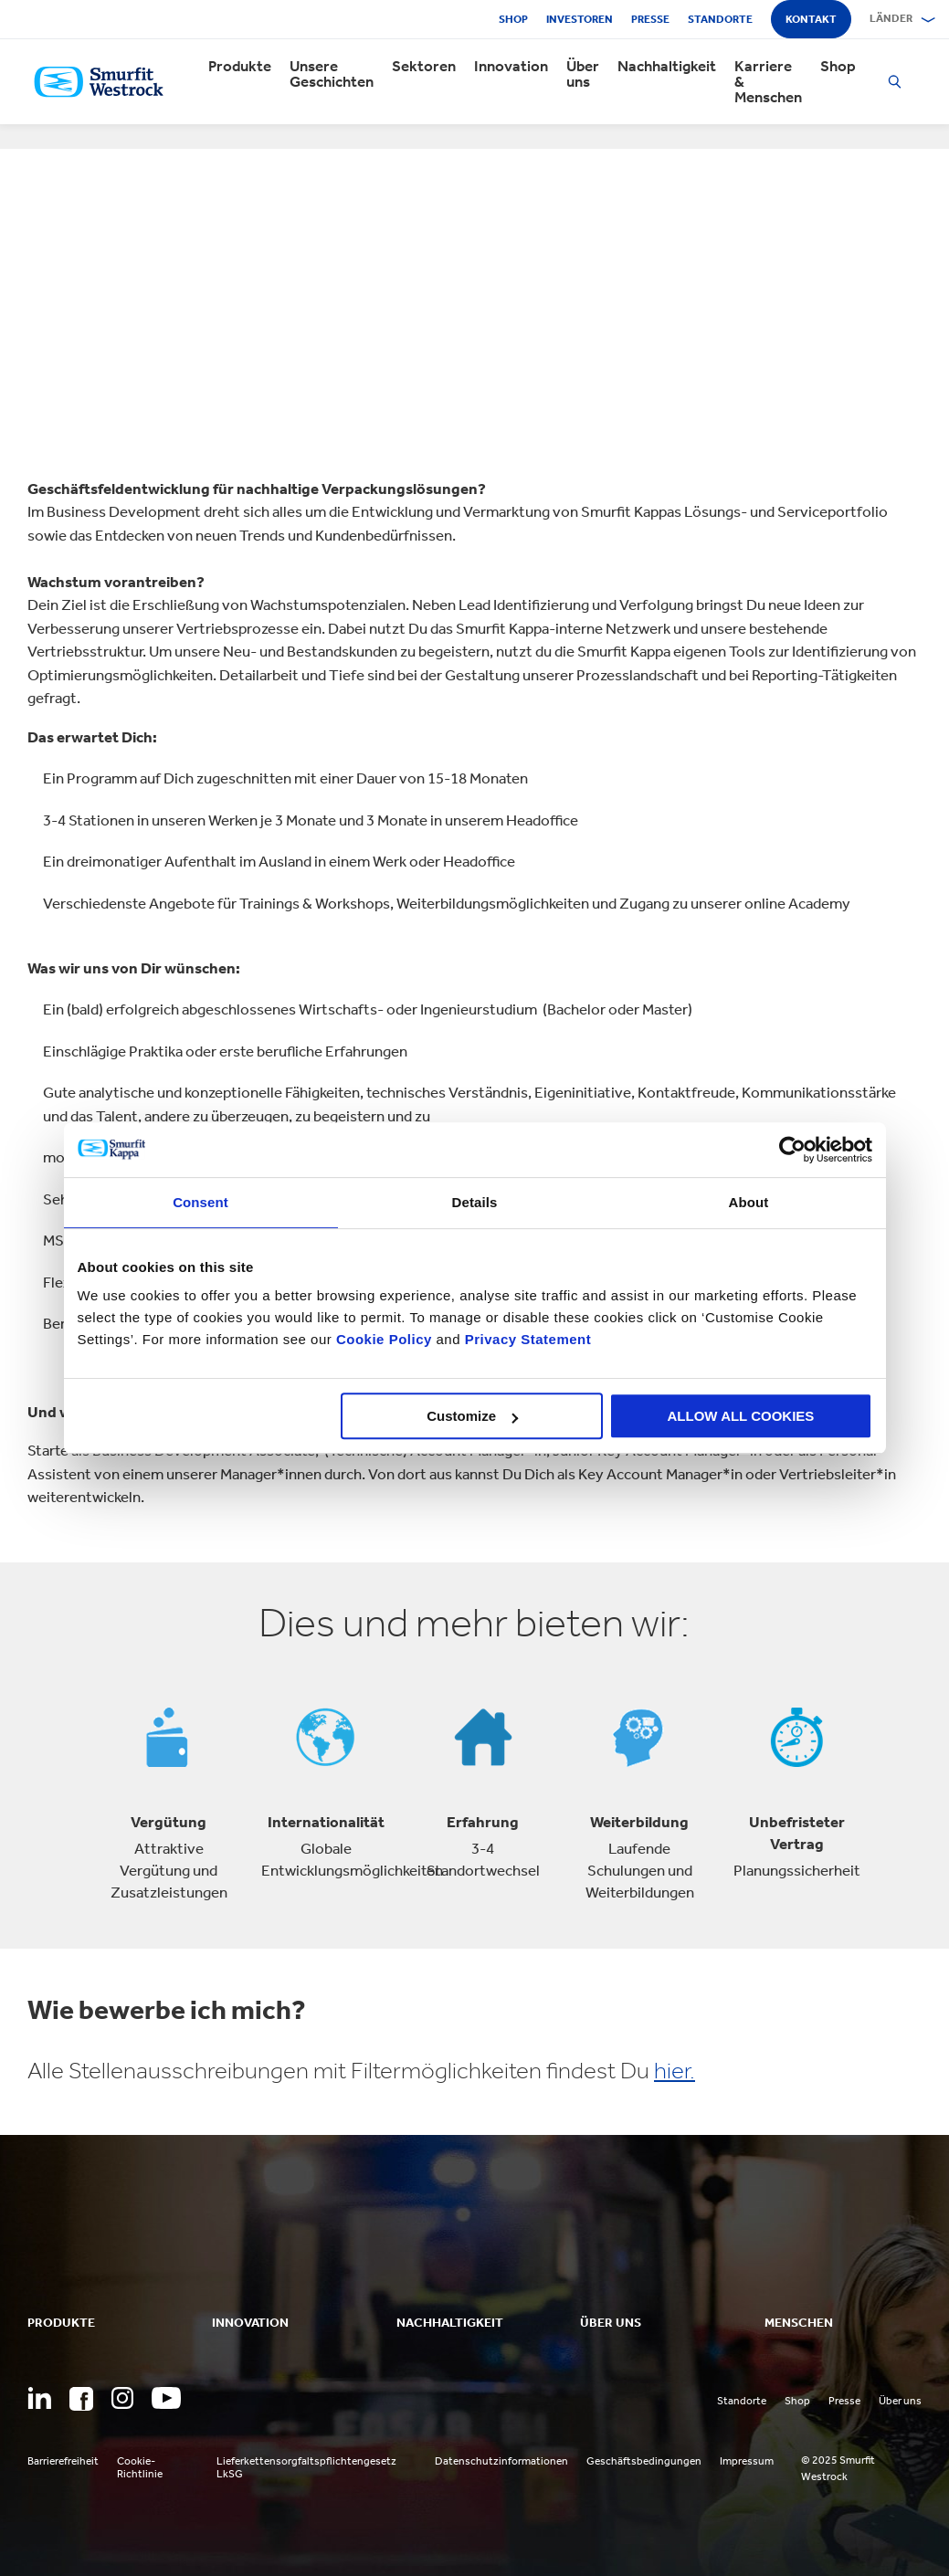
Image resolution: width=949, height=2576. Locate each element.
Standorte (720, 19)
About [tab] (749, 1202)
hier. (674, 2070)
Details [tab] (475, 1202)
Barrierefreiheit (63, 2461)
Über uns (582, 73)
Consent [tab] (200, 1202)
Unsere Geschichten (332, 73)
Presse (650, 19)
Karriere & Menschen (768, 81)
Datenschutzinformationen (501, 2461)
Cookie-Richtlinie (140, 2467)
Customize (472, 1416)
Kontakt (811, 19)
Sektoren (424, 66)
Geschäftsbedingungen (643, 2461)
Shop (513, 19)
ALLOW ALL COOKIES (741, 1416)
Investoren (579, 19)
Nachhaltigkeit (666, 66)
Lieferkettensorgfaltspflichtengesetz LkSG (306, 2467)
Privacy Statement (525, 1339)
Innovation (511, 66)
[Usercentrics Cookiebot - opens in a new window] (792, 1149)
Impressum (747, 2461)
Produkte (239, 66)
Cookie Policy (384, 1339)
